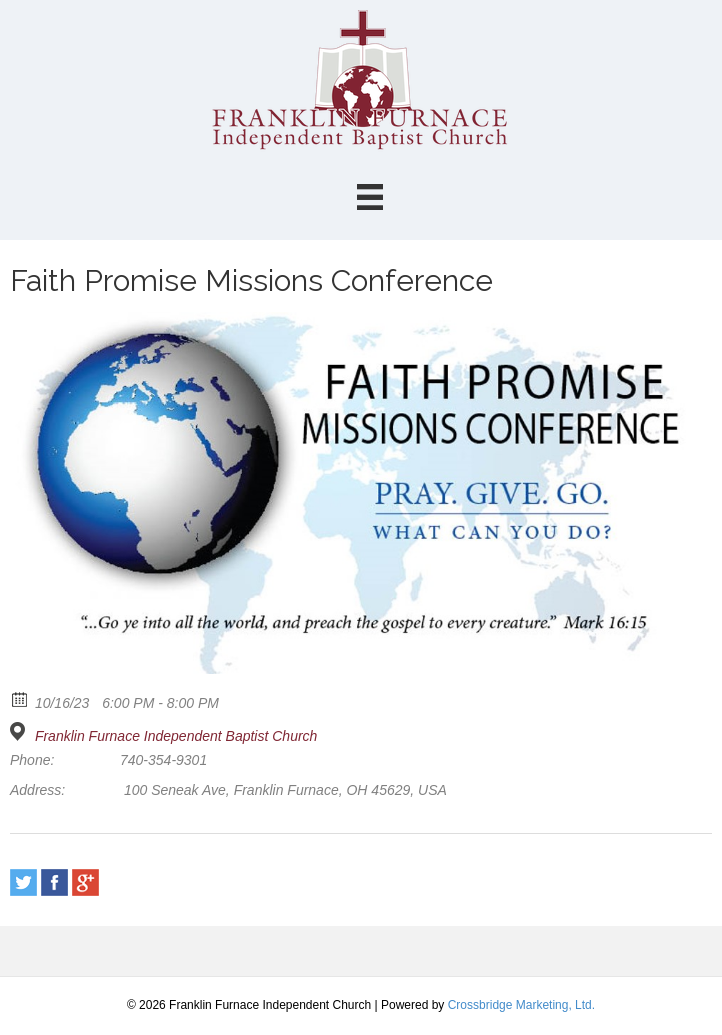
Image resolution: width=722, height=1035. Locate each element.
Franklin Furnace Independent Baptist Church (176, 736)
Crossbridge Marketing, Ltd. (521, 1005)
